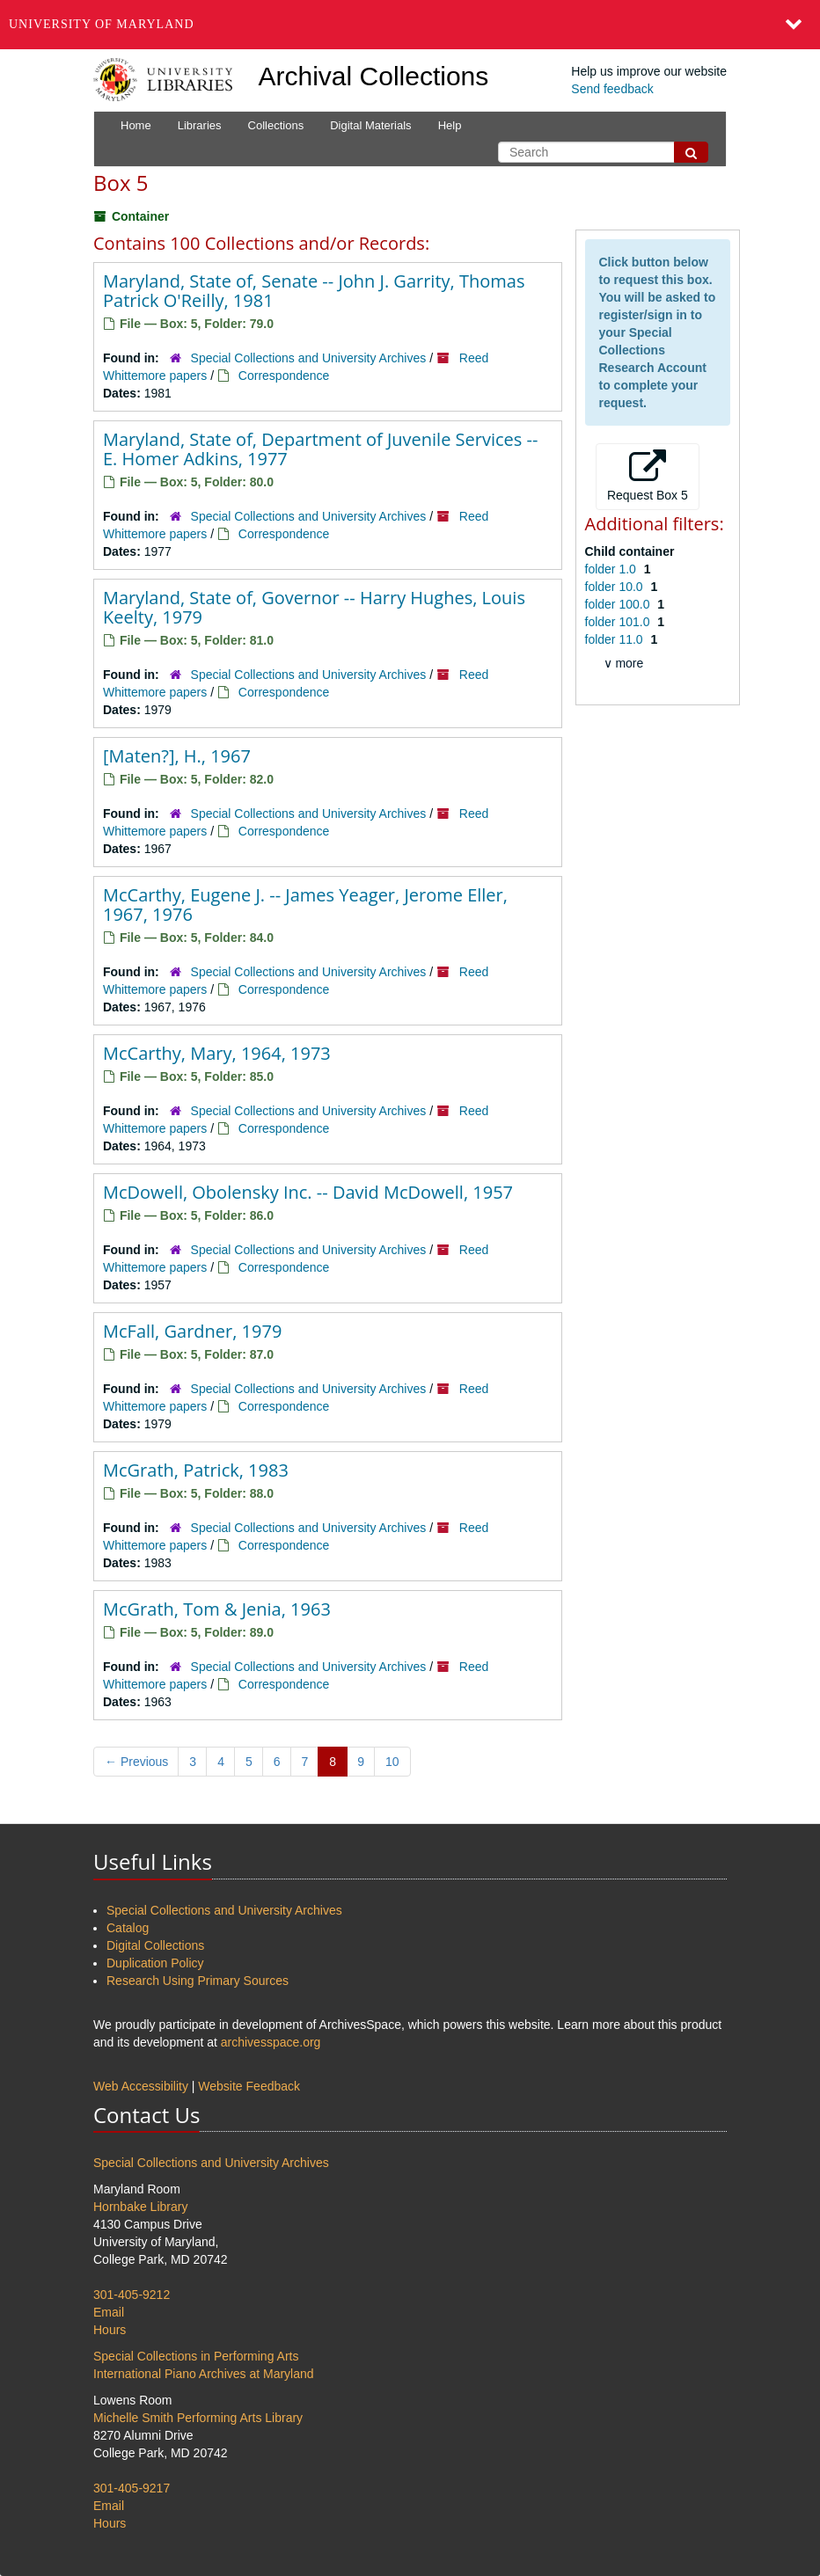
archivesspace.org (271, 2042)
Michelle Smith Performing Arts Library (198, 2418)
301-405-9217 (131, 2488)
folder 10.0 (616, 587)
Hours (109, 2330)
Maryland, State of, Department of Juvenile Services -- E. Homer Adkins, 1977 (320, 449)
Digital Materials (370, 125)
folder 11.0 (616, 639)
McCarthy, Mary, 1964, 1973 (217, 1053)
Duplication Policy (155, 1963)
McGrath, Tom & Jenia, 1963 (217, 1609)
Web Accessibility (140, 2086)
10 (392, 1762)
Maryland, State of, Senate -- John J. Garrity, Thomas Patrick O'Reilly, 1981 (313, 290)
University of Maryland (101, 24)
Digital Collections (155, 1945)
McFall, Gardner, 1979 (192, 1331)
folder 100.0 (619, 604)
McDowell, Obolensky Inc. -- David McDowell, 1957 (308, 1192)
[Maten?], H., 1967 (177, 756)
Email (108, 2312)
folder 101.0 (619, 622)
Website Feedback (249, 2086)
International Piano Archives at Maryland (203, 2374)
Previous (136, 1762)
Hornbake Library (140, 2207)
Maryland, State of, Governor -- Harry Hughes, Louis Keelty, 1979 (314, 607)
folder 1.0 (612, 569)
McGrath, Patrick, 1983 (196, 1470)
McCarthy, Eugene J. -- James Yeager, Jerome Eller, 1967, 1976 (305, 904)
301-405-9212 (131, 2295)
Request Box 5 (647, 475)
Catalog (127, 1928)
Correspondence (284, 376)
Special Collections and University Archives (309, 358)
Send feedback (612, 89)
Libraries (200, 125)
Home (136, 125)
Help (450, 125)
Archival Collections (374, 76)
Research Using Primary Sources (197, 1981)
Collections (276, 125)
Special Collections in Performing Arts (195, 2356)
